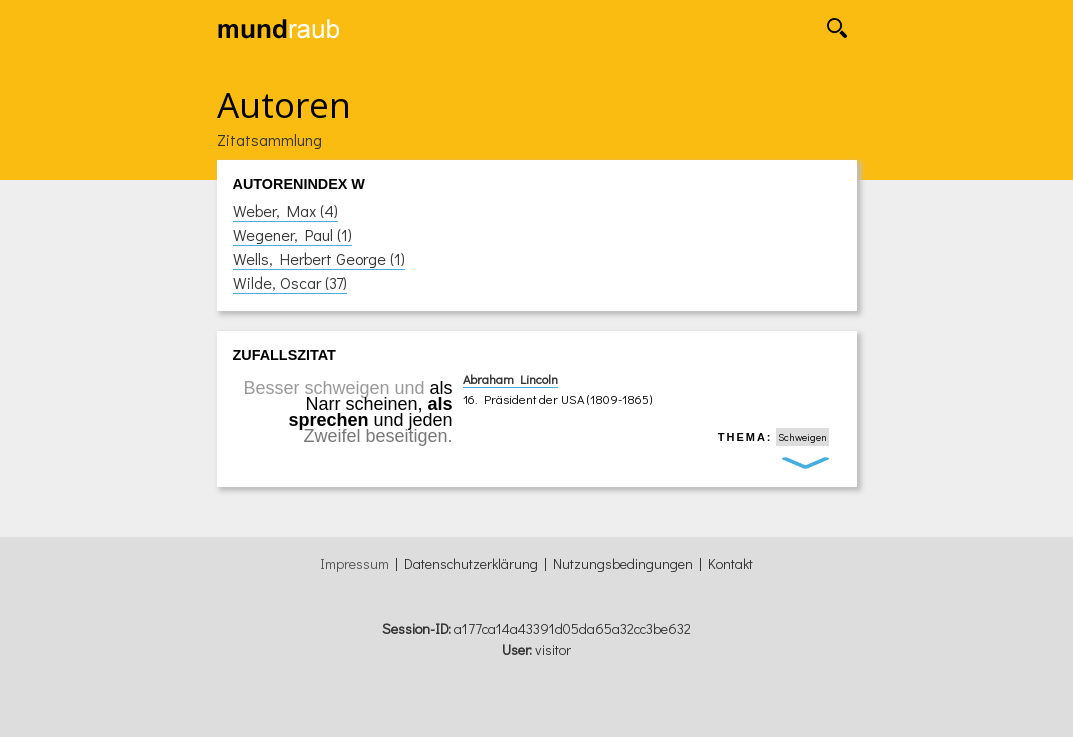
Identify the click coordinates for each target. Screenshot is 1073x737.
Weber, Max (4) (285, 210)
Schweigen (802, 437)
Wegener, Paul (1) (292, 234)
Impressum (354, 563)
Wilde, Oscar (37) (290, 282)
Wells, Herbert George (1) (319, 258)
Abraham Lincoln (510, 379)
